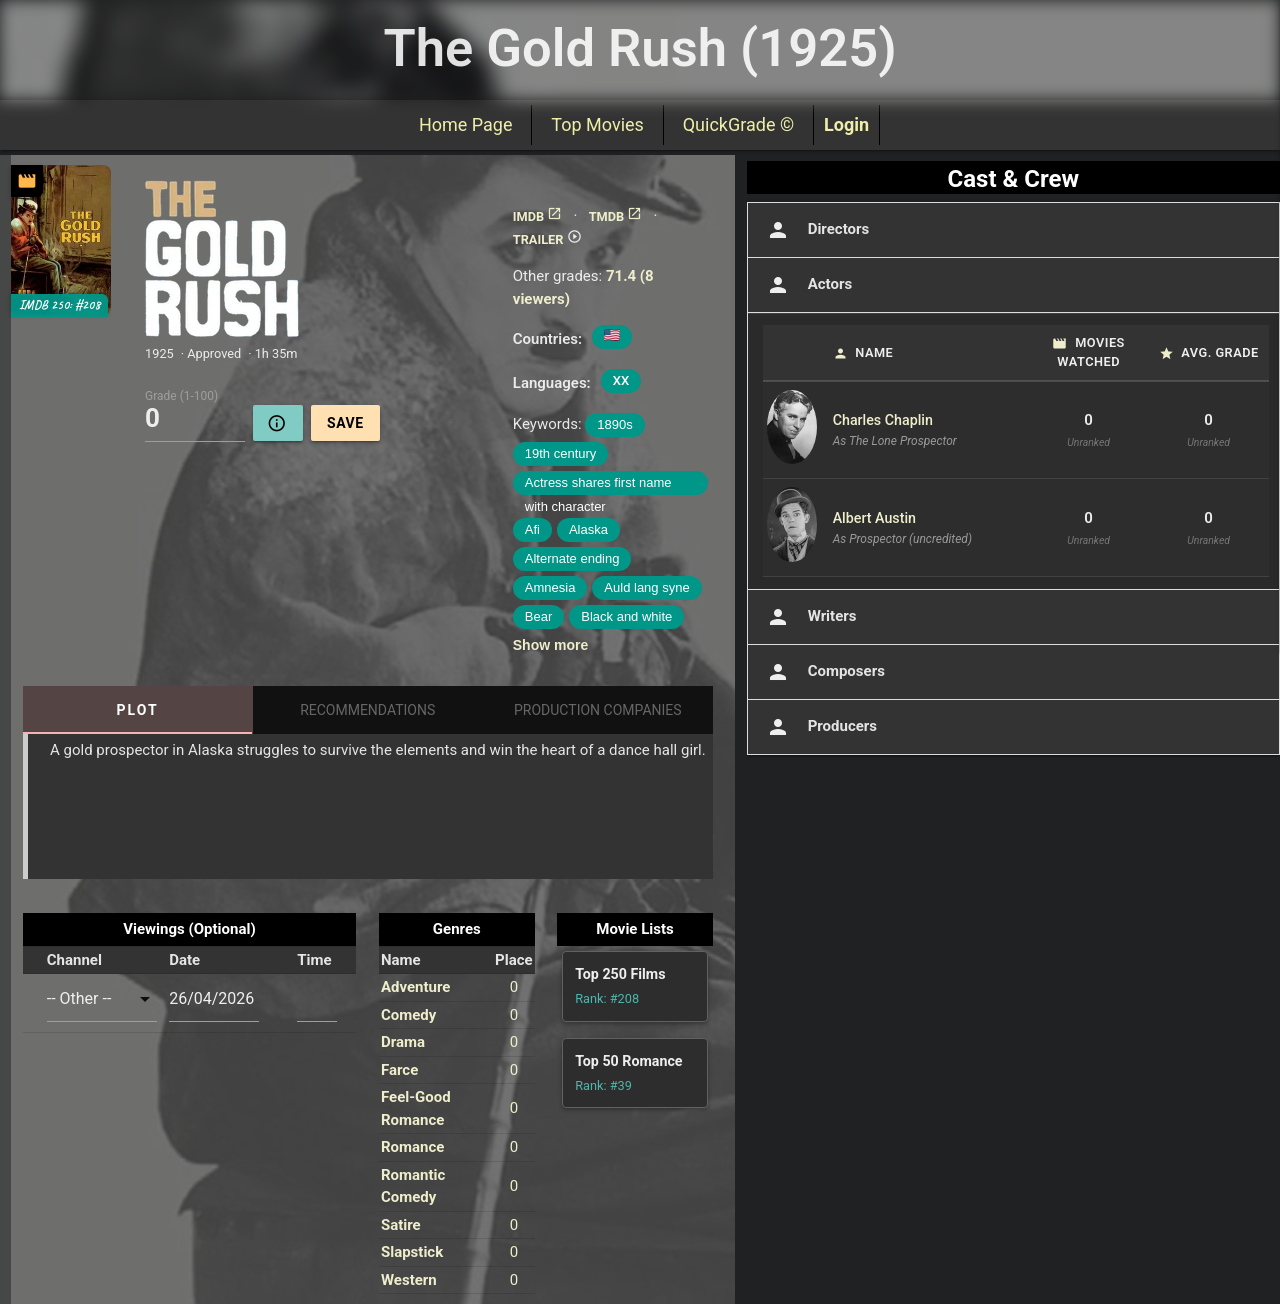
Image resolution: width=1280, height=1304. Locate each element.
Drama (403, 1042)
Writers (810, 617)
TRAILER (547, 239)
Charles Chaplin (883, 420)
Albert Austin (874, 518)
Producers (820, 727)
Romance (412, 1147)
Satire (401, 1225)
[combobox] (102, 999)
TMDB (616, 216)
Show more (550, 645)
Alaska (588, 529)
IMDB (537, 216)
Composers (824, 672)
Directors (816, 230)
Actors (807, 285)
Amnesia (550, 587)
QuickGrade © (738, 124)
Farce (399, 1070)
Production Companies (598, 710)
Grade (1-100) (181, 395)
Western (409, 1280)
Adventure (415, 987)
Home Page (465, 124)
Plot (138, 710)
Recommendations (367, 710)
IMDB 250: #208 (59, 305)
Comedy (408, 1015)
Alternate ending (572, 558)
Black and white (626, 616)
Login (846, 124)
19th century (561, 453)
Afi (532, 529)
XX (621, 380)
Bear (538, 616)
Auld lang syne (646, 587)
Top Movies (597, 124)
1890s (614, 424)
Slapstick (412, 1252)
